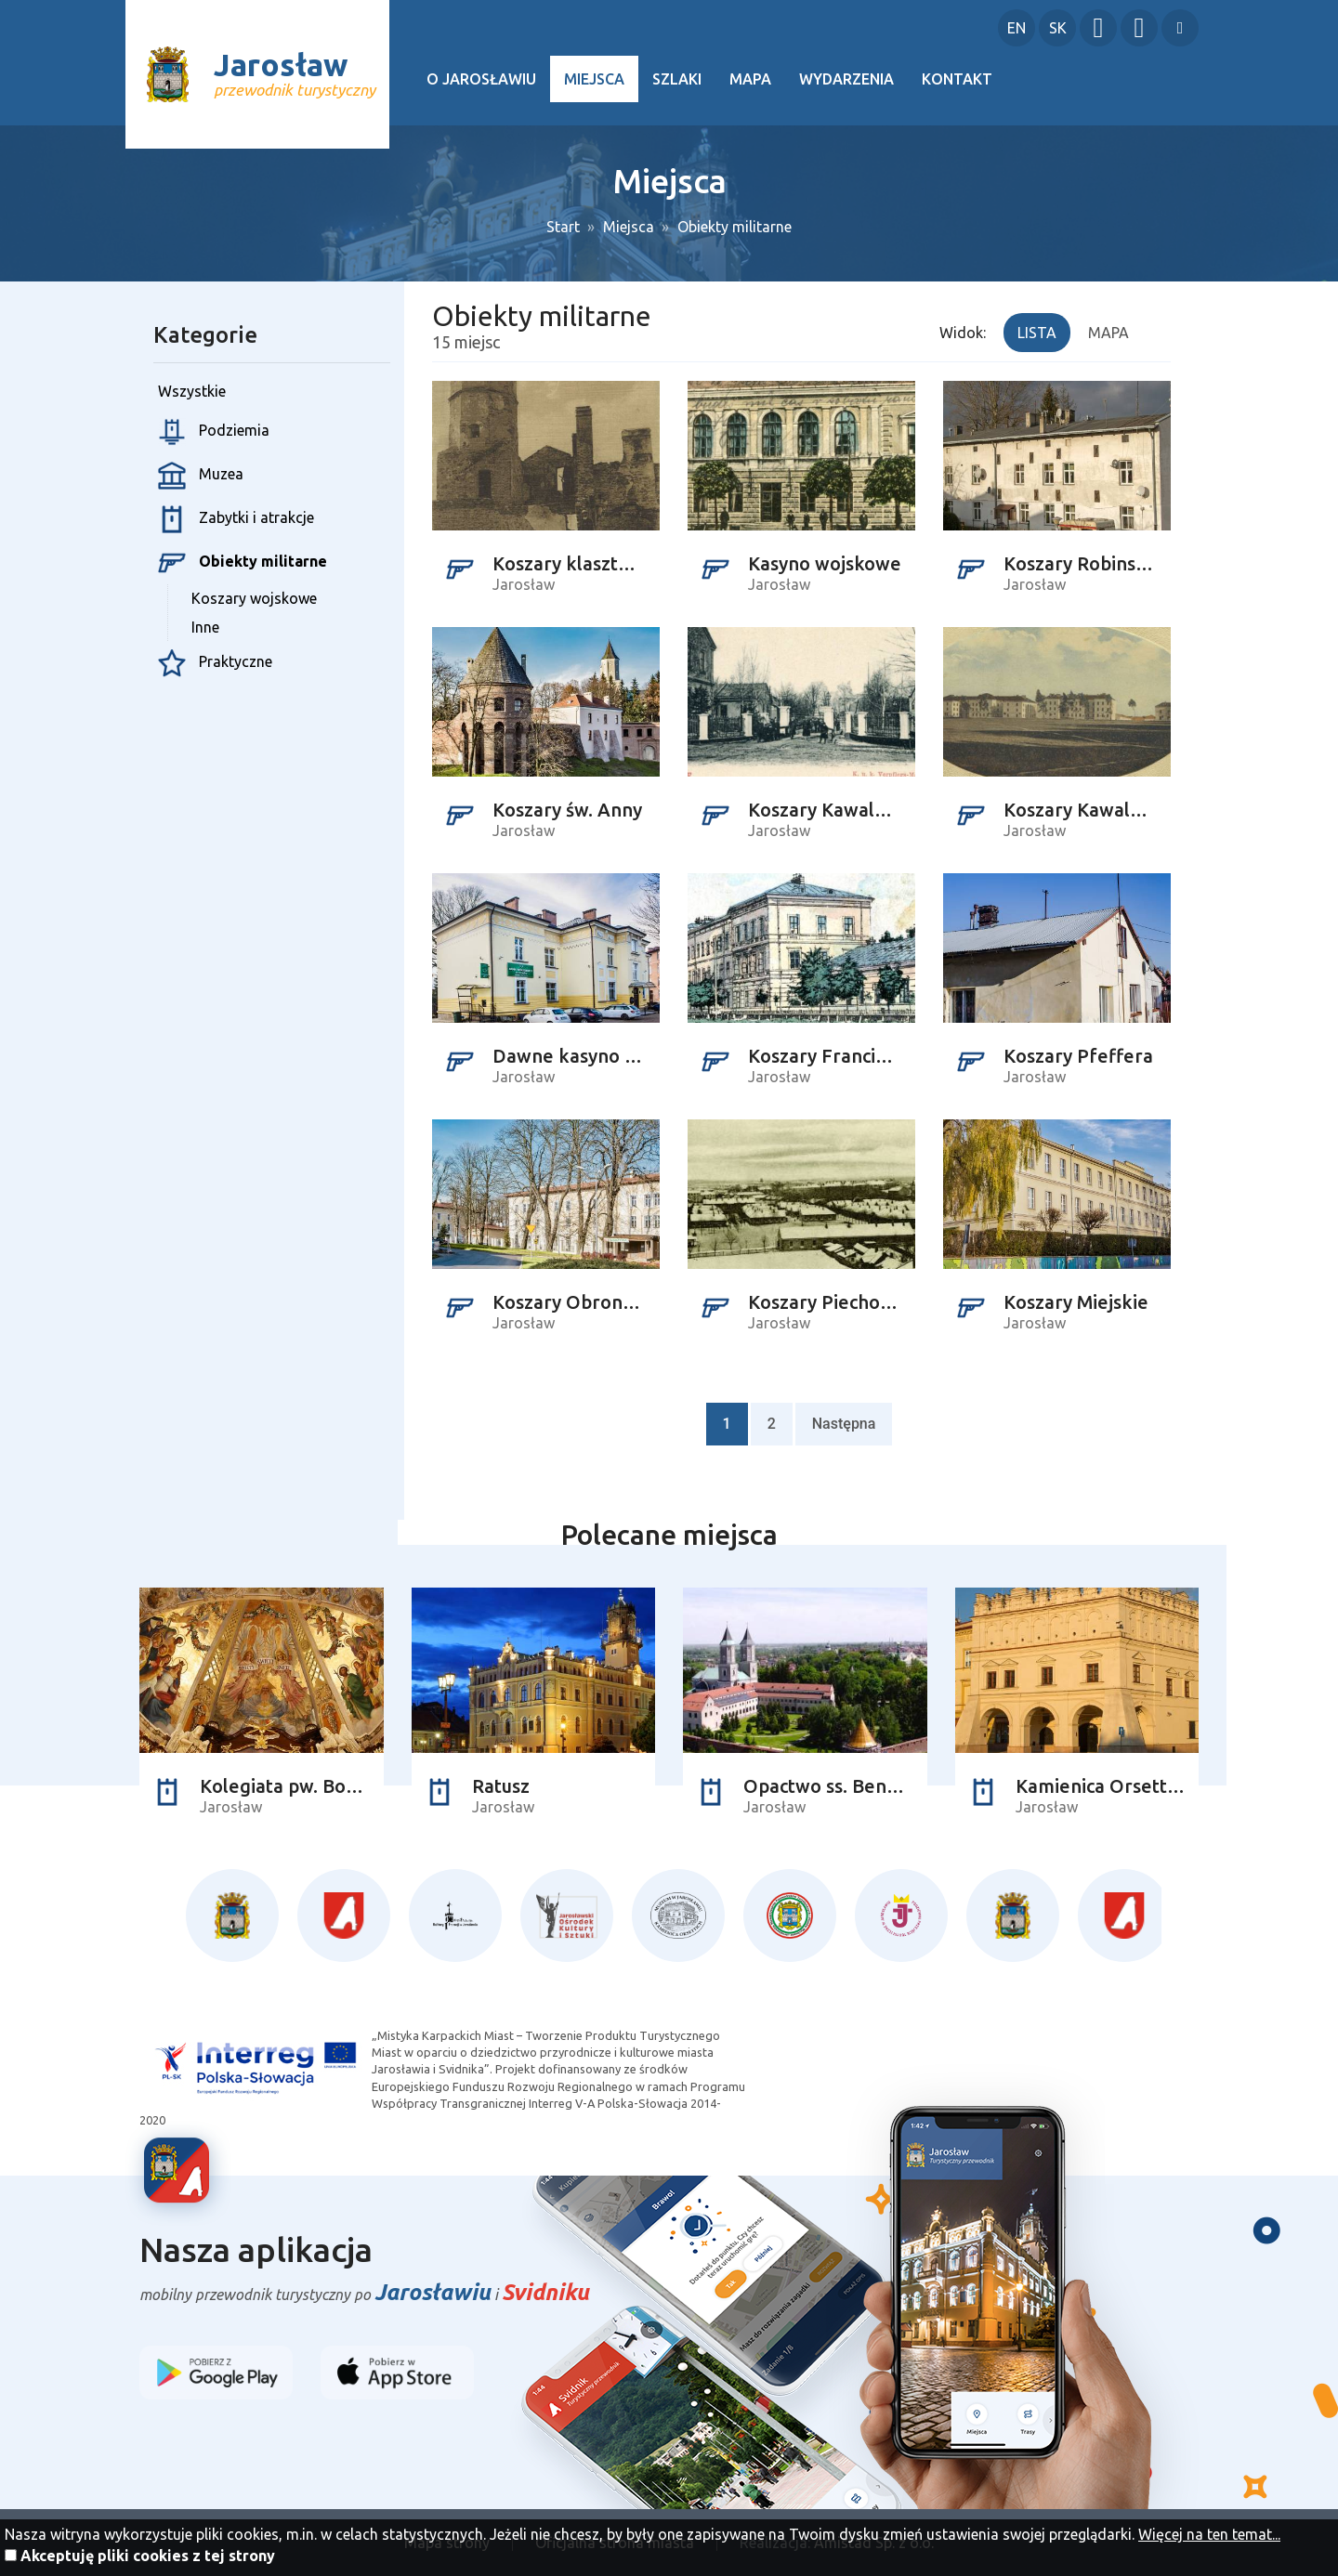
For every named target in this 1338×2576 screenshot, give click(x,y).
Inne (205, 627)
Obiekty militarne (734, 226)
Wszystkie (192, 391)
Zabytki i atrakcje (236, 519)
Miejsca (594, 79)
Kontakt (957, 79)
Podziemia (213, 432)
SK (1058, 28)
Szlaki (677, 79)
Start (563, 226)
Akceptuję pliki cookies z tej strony (147, 2555)
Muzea (200, 476)
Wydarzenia (846, 79)
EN (1016, 28)
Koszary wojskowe (254, 598)
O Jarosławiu (481, 79)
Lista (1036, 332)
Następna (844, 1423)
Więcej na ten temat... (1209, 2534)
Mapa (750, 79)
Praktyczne (215, 663)
